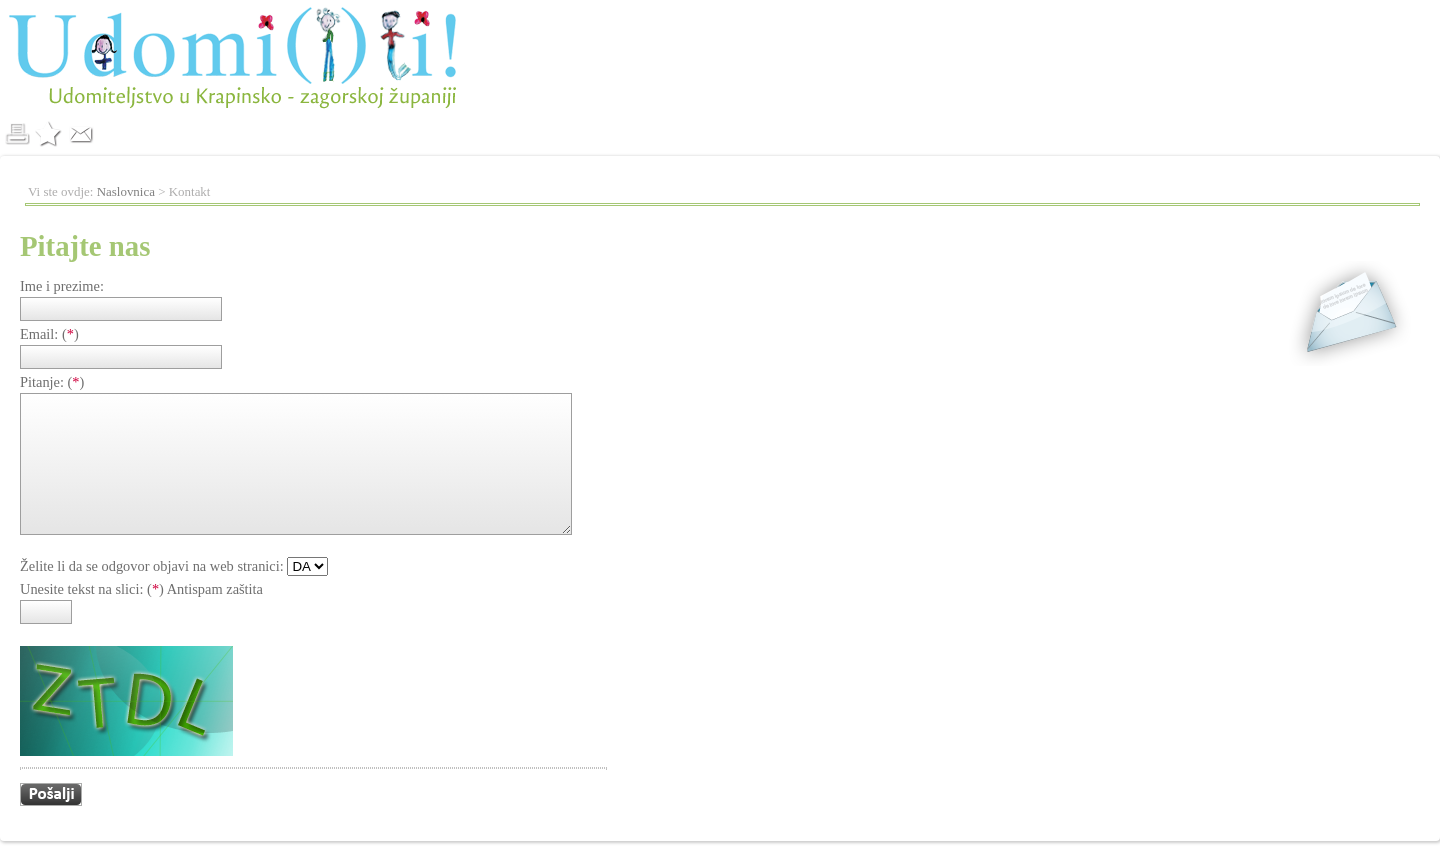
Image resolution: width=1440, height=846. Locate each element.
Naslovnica (126, 191)
